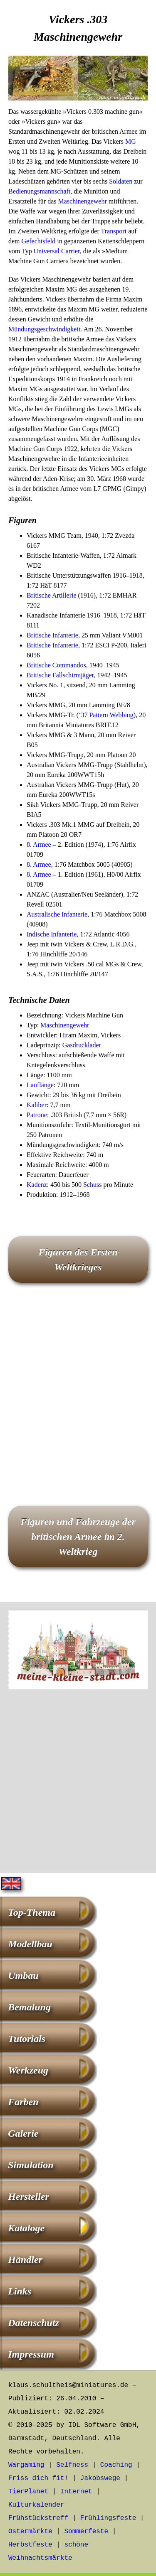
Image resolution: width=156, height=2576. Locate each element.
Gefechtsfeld (39, 241)
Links (19, 2291)
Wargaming (26, 2465)
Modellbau (30, 1944)
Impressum (31, 2354)
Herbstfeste (30, 2545)
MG (130, 141)
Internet (76, 2491)
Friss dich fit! (38, 2478)
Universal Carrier (57, 251)
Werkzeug (28, 2070)
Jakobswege (100, 2478)
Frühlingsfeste (108, 2518)
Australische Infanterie (57, 914)
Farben (23, 2101)
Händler (25, 2259)
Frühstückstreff (38, 2518)
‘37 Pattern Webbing (106, 714)
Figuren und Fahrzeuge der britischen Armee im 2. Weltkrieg (78, 1536)
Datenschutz (33, 2322)
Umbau (23, 1975)
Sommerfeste (86, 2531)
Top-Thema (31, 1912)
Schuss (92, 1184)
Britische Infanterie (52, 635)
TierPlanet (28, 2491)
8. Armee (39, 844)
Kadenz (37, 1184)
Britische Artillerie (52, 595)
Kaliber (37, 1104)
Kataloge (26, 2228)
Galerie (23, 2133)
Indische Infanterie (52, 934)
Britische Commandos (56, 665)
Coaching (116, 2465)
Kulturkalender (36, 2505)
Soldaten (120, 181)
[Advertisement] (78, 1395)
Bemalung (29, 2007)
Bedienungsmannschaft (39, 191)
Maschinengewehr (82, 201)
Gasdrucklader (81, 1045)
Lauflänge (40, 1084)
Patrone (37, 1114)
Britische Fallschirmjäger (60, 675)
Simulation (30, 2164)
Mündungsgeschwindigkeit (44, 329)
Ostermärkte (30, 2531)
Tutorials (26, 2038)
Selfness (72, 2465)
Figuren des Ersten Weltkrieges (78, 1259)
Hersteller (28, 2196)
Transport (113, 231)
